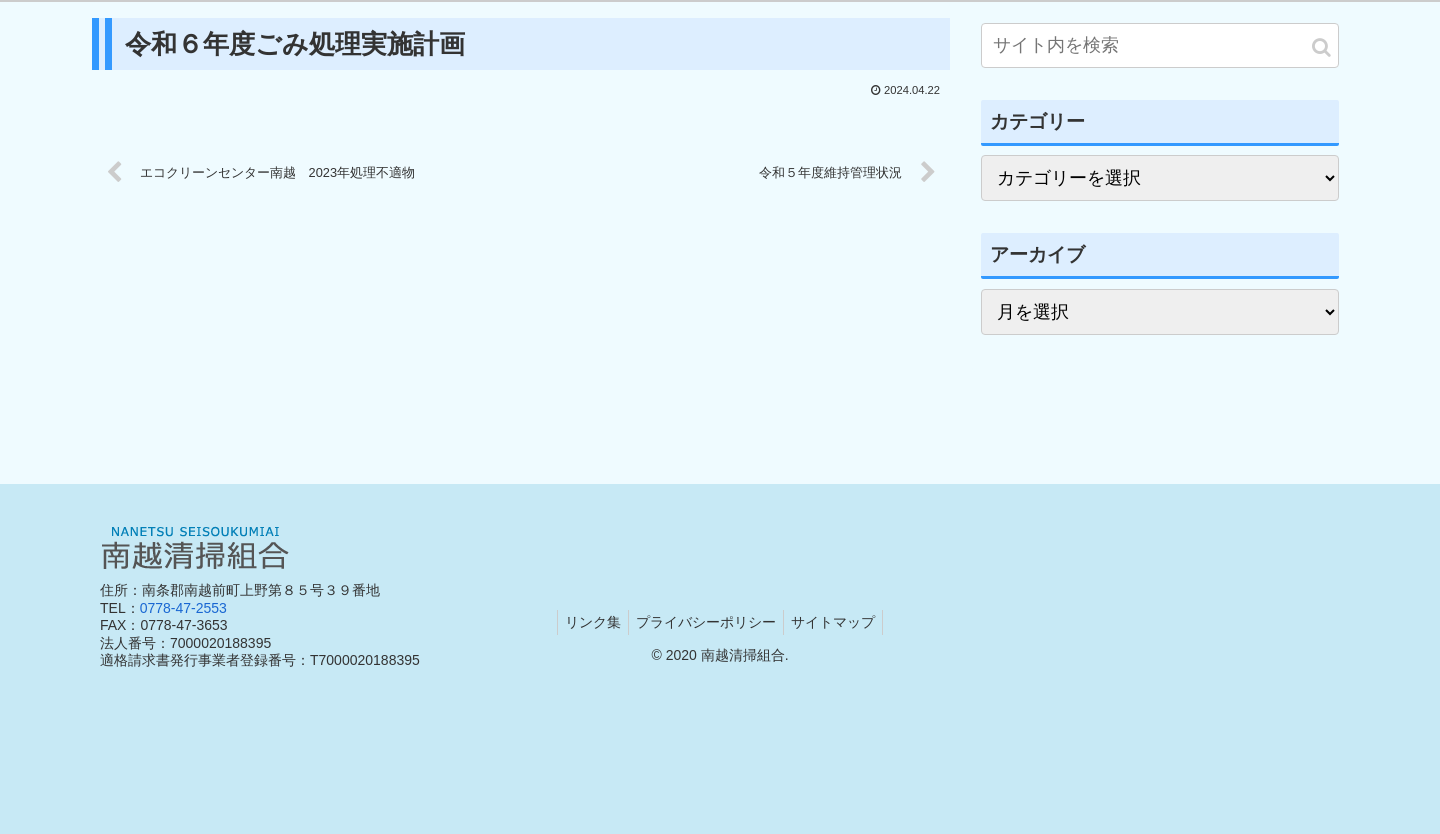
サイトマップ (839, 622)
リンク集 (587, 622)
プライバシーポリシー (706, 622)
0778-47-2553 (183, 608)
